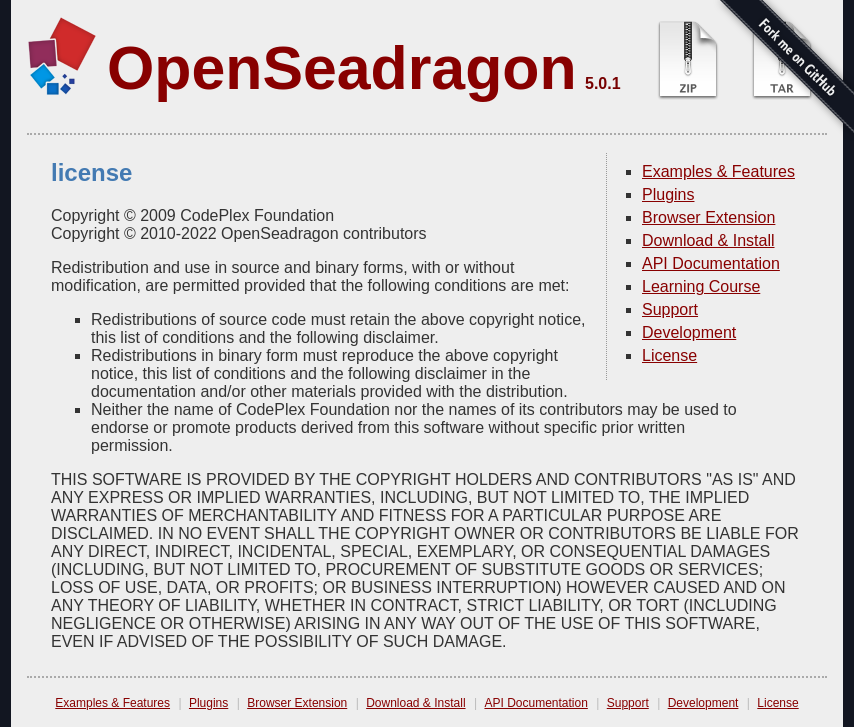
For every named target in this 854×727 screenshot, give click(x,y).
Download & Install (708, 240)
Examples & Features (718, 171)
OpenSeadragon (342, 68)
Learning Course (701, 286)
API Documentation (711, 263)
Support (670, 309)
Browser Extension (708, 217)
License (669, 355)
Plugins (668, 194)
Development (689, 332)
